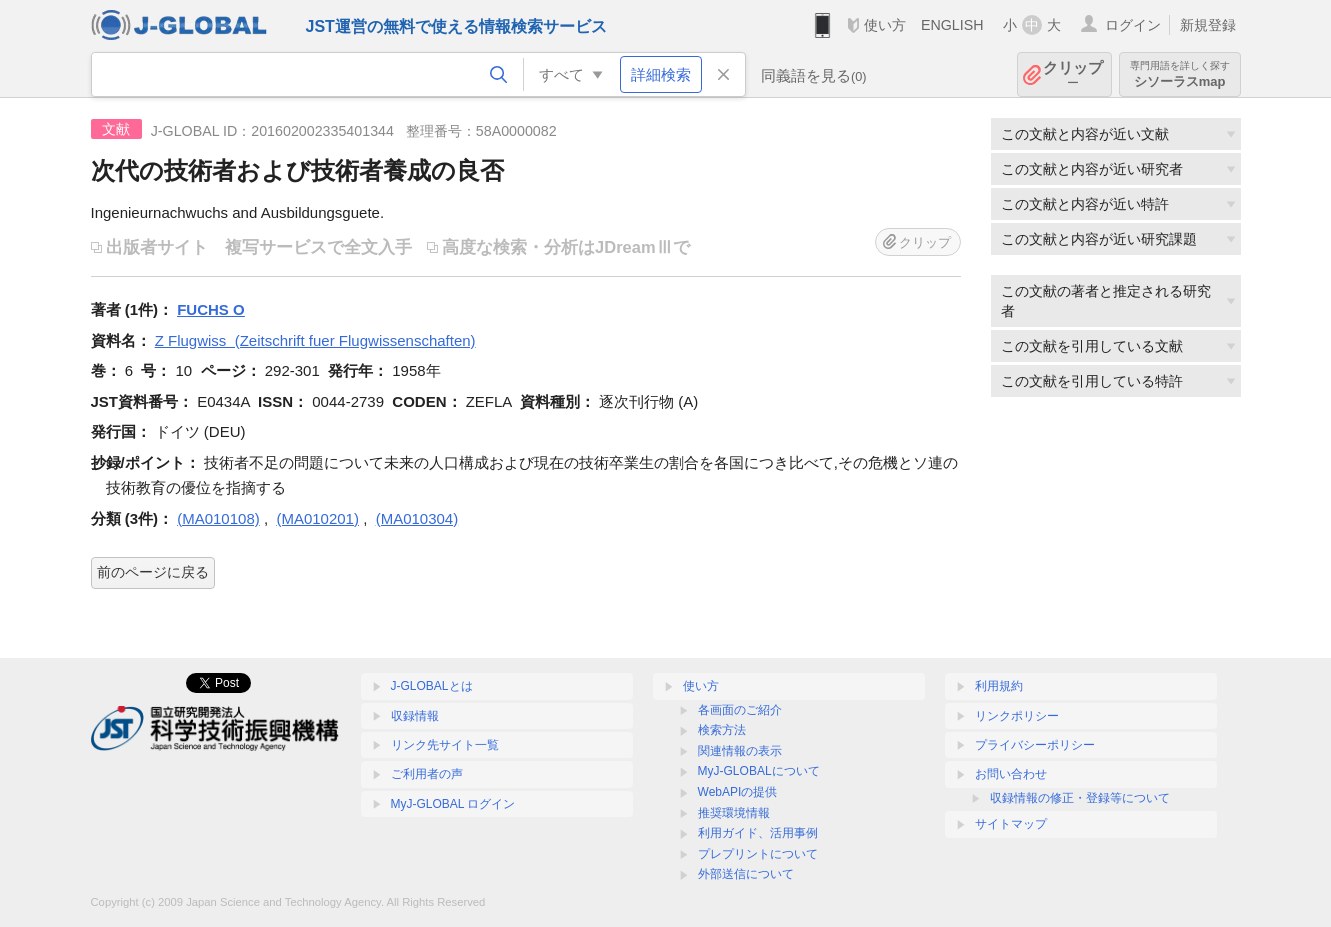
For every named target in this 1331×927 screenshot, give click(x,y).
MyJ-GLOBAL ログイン (453, 804)
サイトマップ (1011, 824)
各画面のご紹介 (740, 710)
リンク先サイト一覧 (445, 745)
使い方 (885, 25)
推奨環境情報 (734, 813)
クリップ (1073, 74)
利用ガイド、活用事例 (758, 833)
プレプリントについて (758, 854)
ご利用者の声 (427, 774)
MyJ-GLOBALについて (759, 771)
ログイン (1133, 25)
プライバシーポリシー (1035, 745)
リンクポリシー (1017, 716)
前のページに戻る (153, 572)
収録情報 (415, 716)
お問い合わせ (1011, 774)
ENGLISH (952, 25)
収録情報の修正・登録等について (1080, 798)
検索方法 (722, 730)
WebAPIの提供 (738, 792)
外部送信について (746, 874)
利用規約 (999, 686)
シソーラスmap (1180, 74)
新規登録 (1208, 25)
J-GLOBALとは (432, 686)
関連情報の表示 (740, 751)
